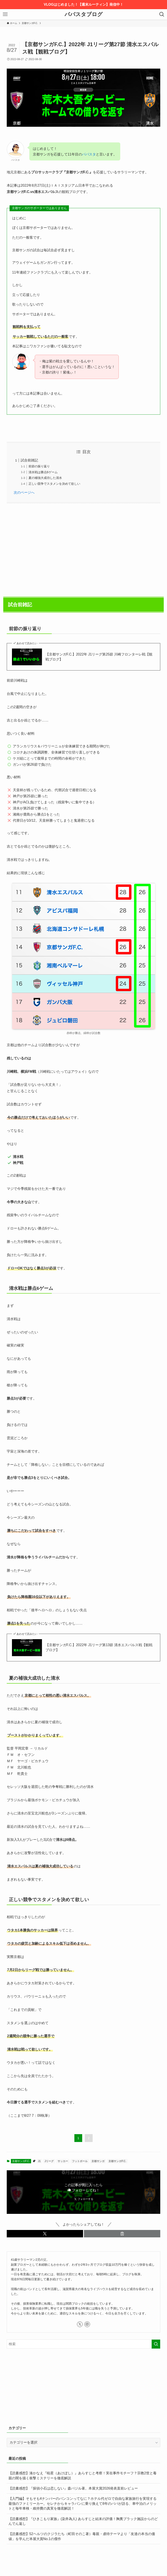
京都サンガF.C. (21, 2161)
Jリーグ (49, 2161)
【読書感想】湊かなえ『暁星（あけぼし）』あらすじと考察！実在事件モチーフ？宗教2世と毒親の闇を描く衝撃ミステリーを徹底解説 (82, 2475)
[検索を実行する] (156, 2344)
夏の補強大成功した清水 (45, 478)
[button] (45, 2233)
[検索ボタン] (162, 14)
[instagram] (87, 2324)
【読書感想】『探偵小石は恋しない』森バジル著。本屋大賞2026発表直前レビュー (73, 2488)
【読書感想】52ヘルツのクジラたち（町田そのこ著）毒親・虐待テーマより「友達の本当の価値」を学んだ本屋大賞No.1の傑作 (81, 2536)
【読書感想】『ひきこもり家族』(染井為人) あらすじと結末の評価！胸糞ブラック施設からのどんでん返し (83, 2521)
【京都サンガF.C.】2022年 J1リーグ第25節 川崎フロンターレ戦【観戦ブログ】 (98, 656)
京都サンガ (98, 2161)
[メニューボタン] (5, 14)
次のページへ (24, 492)
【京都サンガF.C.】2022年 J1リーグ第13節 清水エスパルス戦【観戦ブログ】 (98, 1647)
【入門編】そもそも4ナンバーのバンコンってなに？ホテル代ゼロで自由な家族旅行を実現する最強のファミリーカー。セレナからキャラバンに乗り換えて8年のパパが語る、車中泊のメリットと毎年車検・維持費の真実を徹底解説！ (82, 2503)
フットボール (80, 2161)
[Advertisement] (83, 547)
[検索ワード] (83, 2344)
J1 (39, 2161)
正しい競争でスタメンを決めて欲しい (54, 483)
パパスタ (89, 154)
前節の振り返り (39, 466)
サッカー (63, 2161)
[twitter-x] (80, 2324)
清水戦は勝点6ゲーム (43, 472)
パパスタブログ (84, 14)
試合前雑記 (29, 460)
